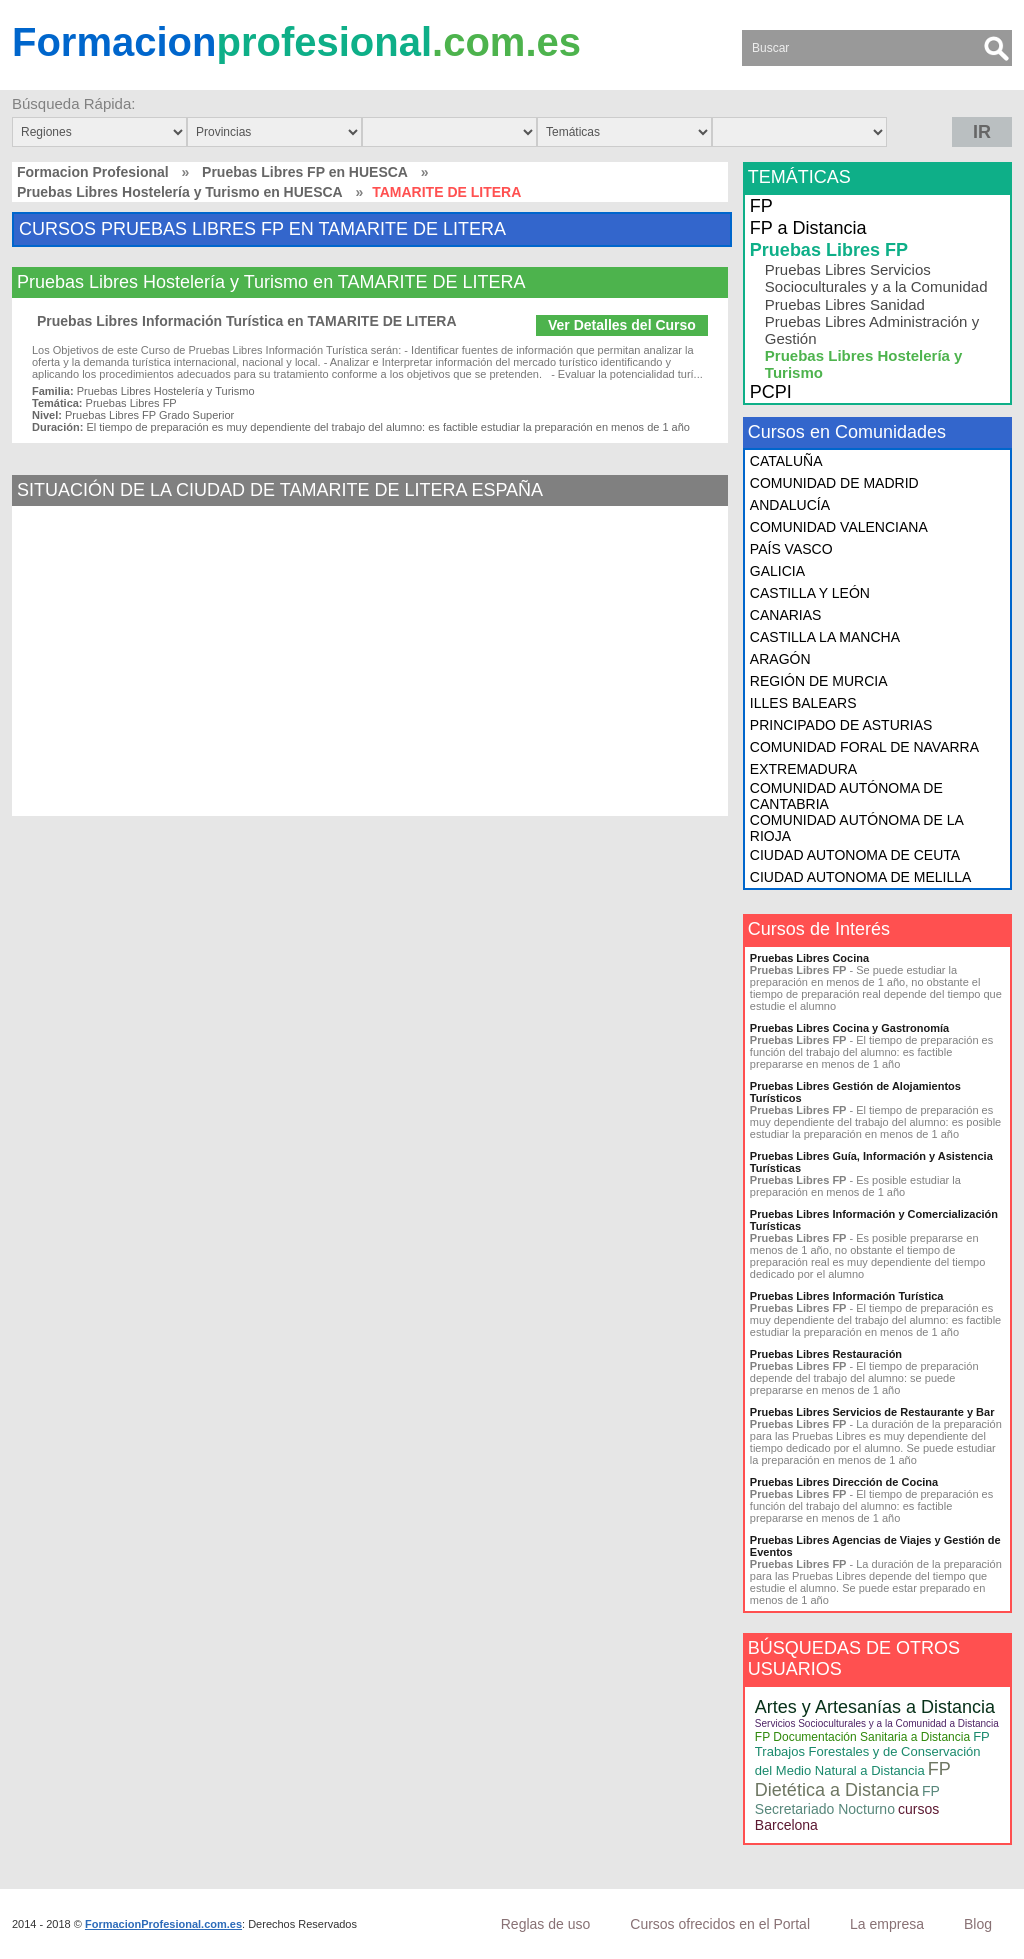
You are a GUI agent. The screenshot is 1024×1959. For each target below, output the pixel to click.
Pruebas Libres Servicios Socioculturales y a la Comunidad (876, 278)
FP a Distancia (808, 228)
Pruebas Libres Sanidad (845, 304)
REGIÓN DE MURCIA (819, 681)
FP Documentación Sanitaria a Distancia (862, 1737)
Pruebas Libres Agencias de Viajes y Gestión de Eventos (875, 1546)
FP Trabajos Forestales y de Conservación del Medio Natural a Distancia (872, 1753)
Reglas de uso (546, 1924)
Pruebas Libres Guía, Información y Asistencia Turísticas (871, 1162)
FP (761, 206)
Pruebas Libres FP (829, 250)
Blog (978, 1924)
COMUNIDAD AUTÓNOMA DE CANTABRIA (846, 796)
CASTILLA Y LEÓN (810, 593)
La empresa (887, 1924)
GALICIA (777, 571)
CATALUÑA (786, 461)
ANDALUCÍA (790, 505)
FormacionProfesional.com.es (163, 1924)
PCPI (771, 392)
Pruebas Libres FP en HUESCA (305, 172)
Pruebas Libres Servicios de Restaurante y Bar (872, 1412)
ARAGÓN (780, 659)
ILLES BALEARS (803, 703)
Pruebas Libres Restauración (826, 1354)
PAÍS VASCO (791, 549)
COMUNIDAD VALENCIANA (839, 527)
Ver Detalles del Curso (622, 325)
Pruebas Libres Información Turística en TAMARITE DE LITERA (247, 321)
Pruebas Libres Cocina (809, 958)
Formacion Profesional (93, 172)
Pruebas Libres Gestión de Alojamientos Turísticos (855, 1092)
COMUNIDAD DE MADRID (834, 483)
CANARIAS (786, 615)
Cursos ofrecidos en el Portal (720, 1924)
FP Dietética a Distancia (853, 1779)
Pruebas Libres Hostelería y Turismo (864, 364)
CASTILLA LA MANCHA (825, 637)
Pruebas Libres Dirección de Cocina (844, 1482)
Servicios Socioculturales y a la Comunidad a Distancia (877, 1723)
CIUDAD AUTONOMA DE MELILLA (860, 877)
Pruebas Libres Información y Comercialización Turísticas (874, 1220)
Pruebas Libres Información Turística (847, 1296)
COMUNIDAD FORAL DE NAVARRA (864, 747)
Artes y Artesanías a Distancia (875, 1707)
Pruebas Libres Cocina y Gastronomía (849, 1028)
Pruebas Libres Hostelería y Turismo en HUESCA (180, 192)
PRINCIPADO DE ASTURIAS (841, 725)
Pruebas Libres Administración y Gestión (872, 330)
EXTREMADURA (803, 769)
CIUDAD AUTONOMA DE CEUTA (855, 855)
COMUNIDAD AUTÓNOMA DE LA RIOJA (856, 828)
